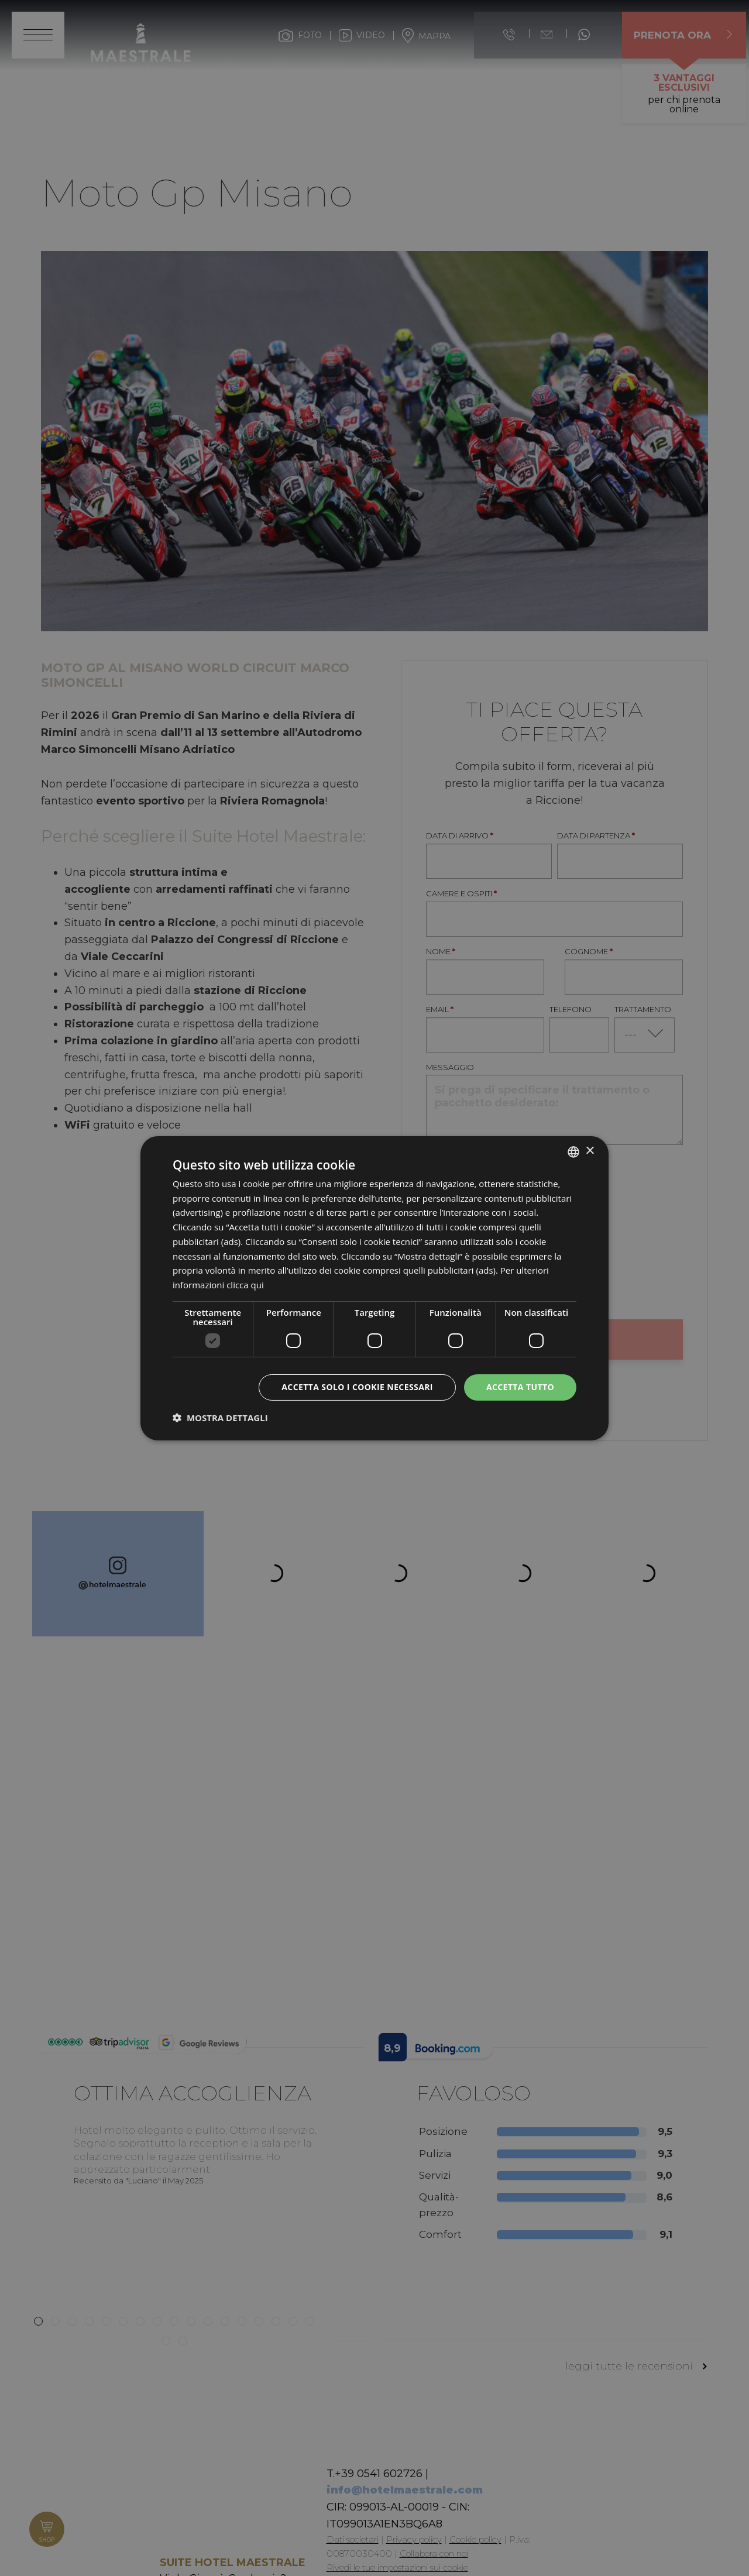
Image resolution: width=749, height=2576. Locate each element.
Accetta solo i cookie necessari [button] (357, 1386)
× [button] (589, 1151)
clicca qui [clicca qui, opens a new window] (245, 1285)
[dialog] (374, 1288)
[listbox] (573, 1151)
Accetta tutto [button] (520, 1386)
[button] (220, 1417)
